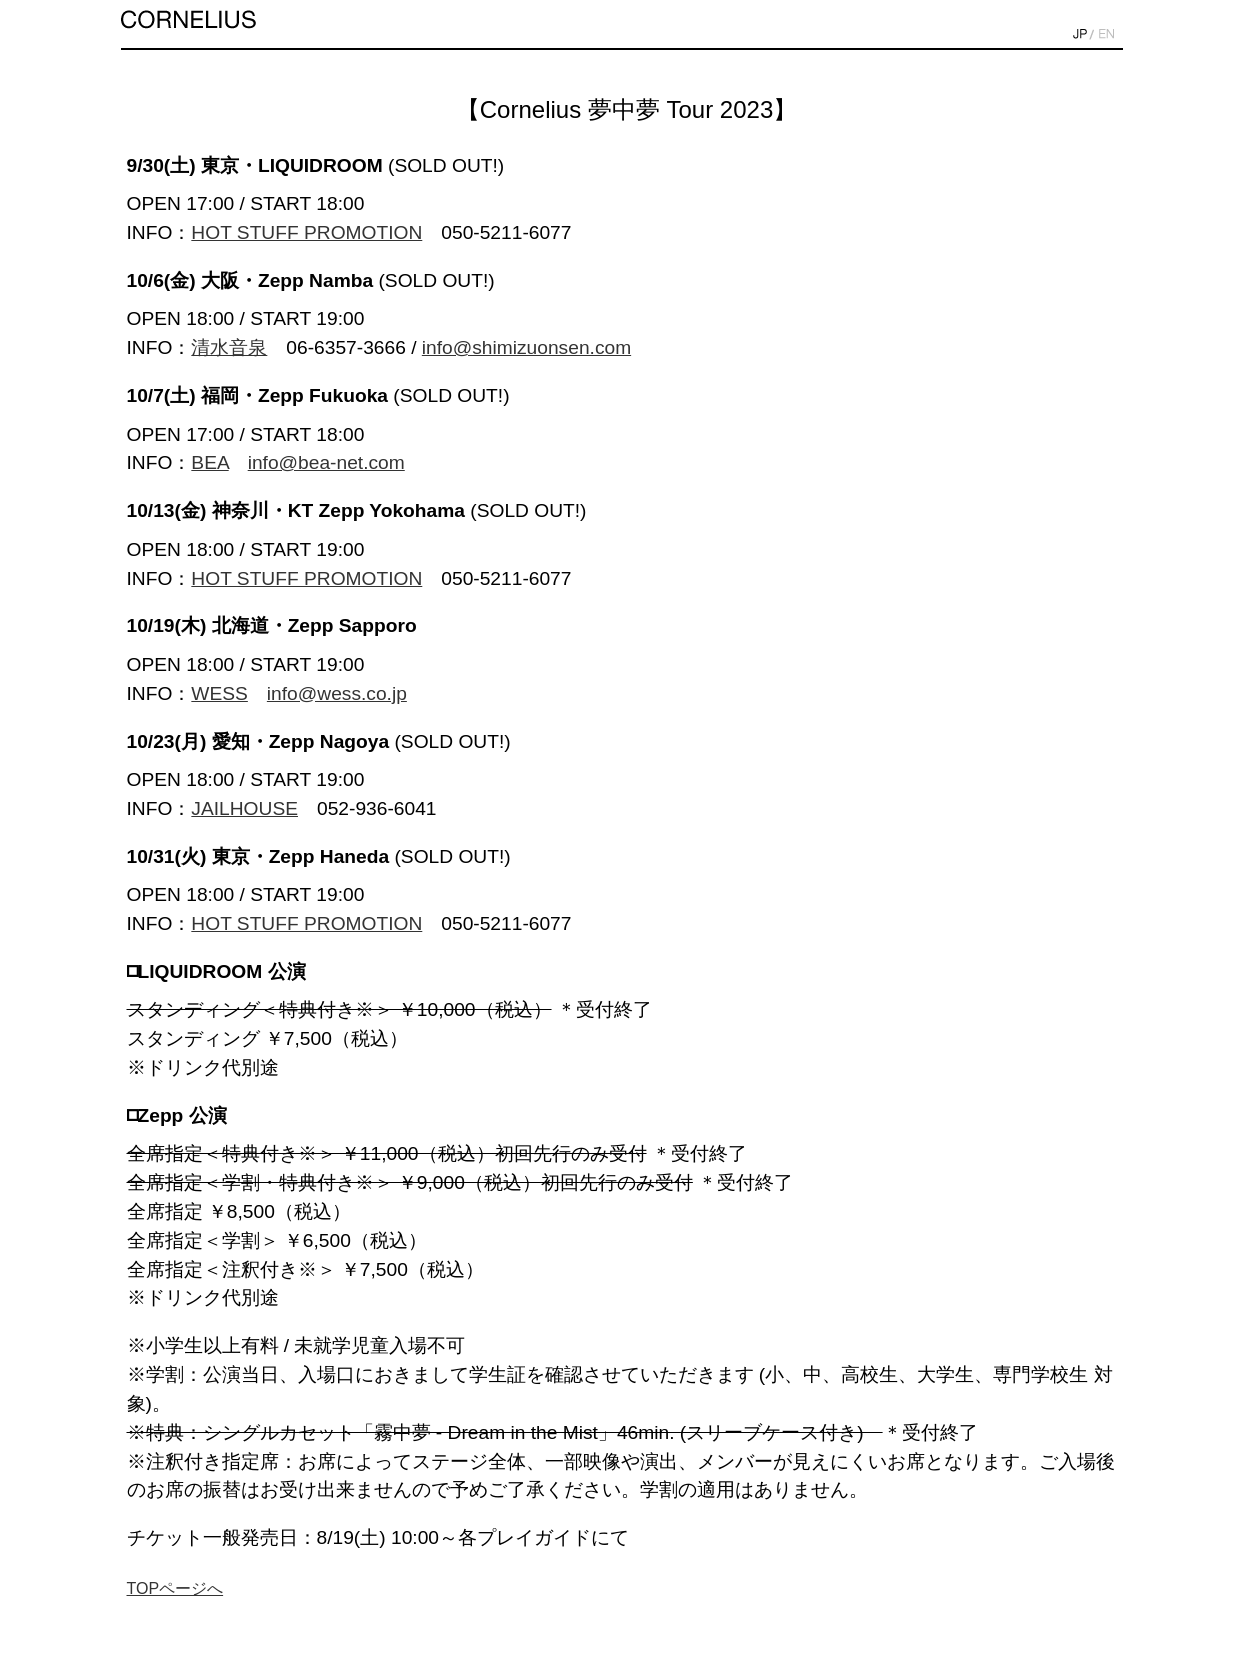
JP (1080, 34)
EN (1106, 34)
